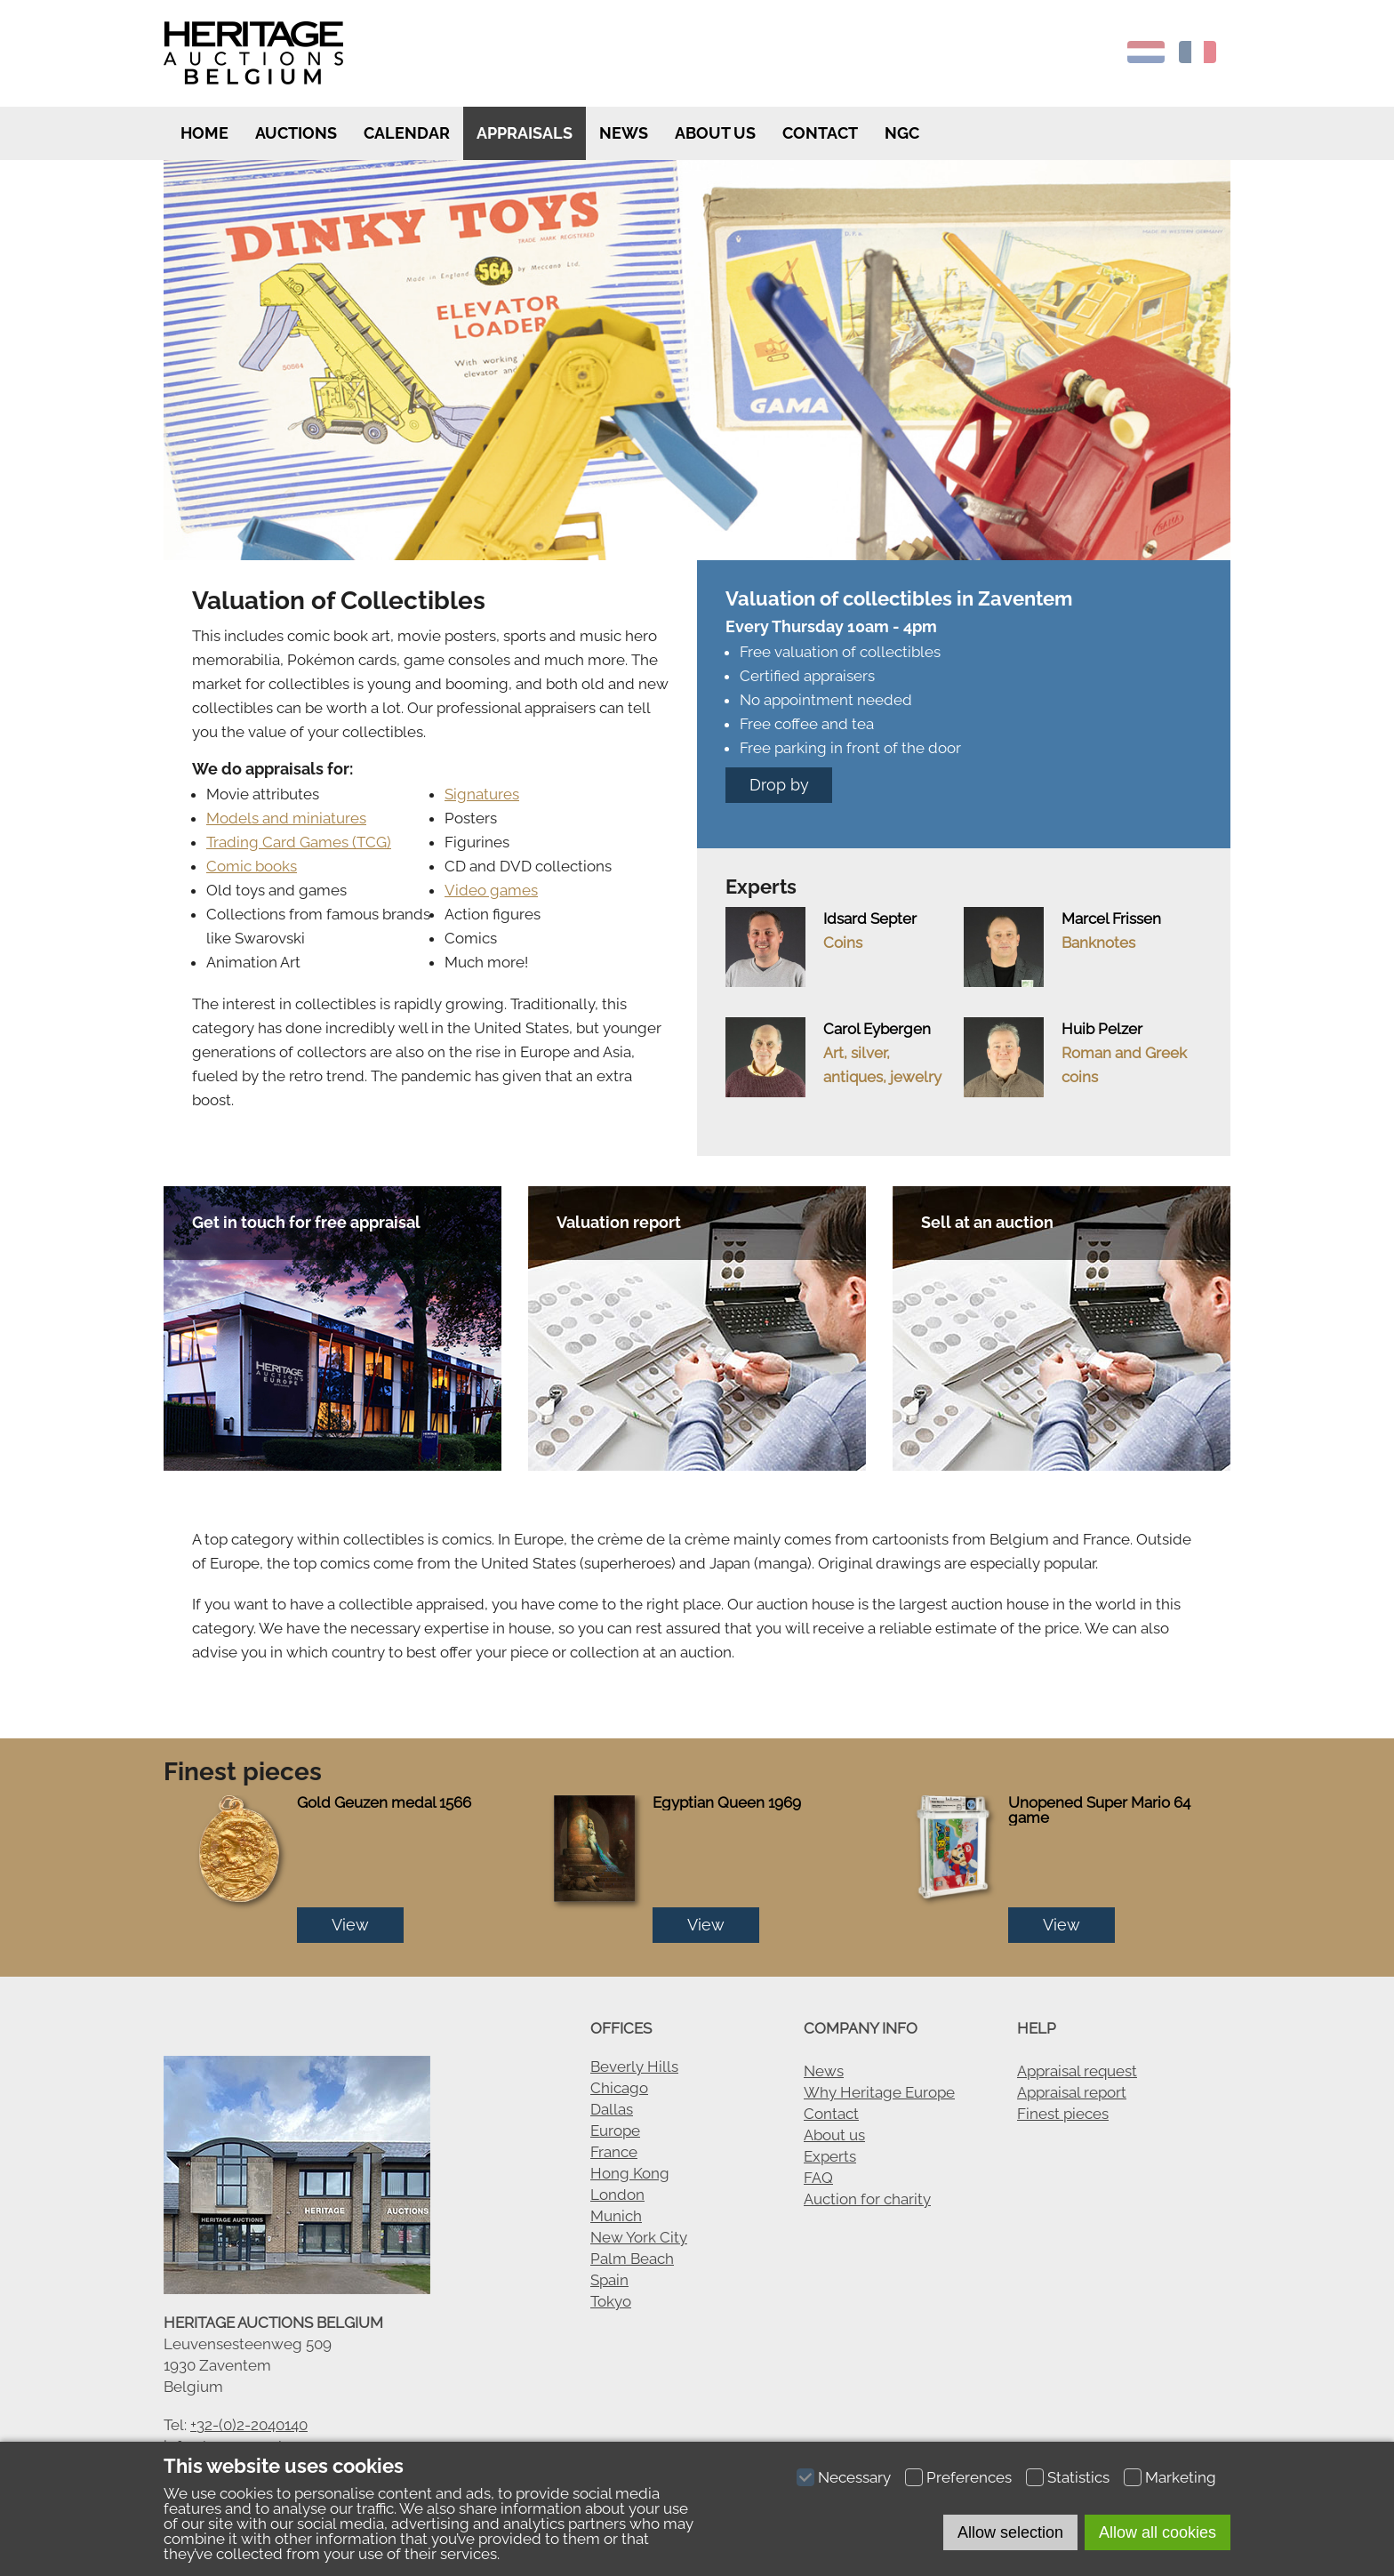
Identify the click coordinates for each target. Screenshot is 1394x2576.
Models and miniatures (286, 818)
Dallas (611, 2109)
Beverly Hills (634, 2066)
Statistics (1078, 2477)
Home (202, 133)
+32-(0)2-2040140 (249, 2425)
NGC (902, 133)
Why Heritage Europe (879, 2092)
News (623, 133)
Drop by (779, 784)
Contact (820, 133)
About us (715, 133)
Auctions (296, 133)
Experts (830, 2156)
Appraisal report (1071, 2092)
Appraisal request (1077, 2071)
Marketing (1180, 2477)
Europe (615, 2130)
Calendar (407, 133)
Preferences (969, 2477)
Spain (609, 2280)
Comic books (251, 866)
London (617, 2194)
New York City (638, 2237)
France (613, 2152)
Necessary (854, 2477)
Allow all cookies (1157, 2532)
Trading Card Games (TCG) (298, 842)
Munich (616, 2216)
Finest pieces (1063, 2114)
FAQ (818, 2178)
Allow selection (1010, 2532)
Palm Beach (632, 2258)
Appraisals (525, 133)
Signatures (482, 794)
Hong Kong (629, 2173)
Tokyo (610, 2301)
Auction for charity (867, 2199)
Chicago (619, 2088)
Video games (491, 890)
